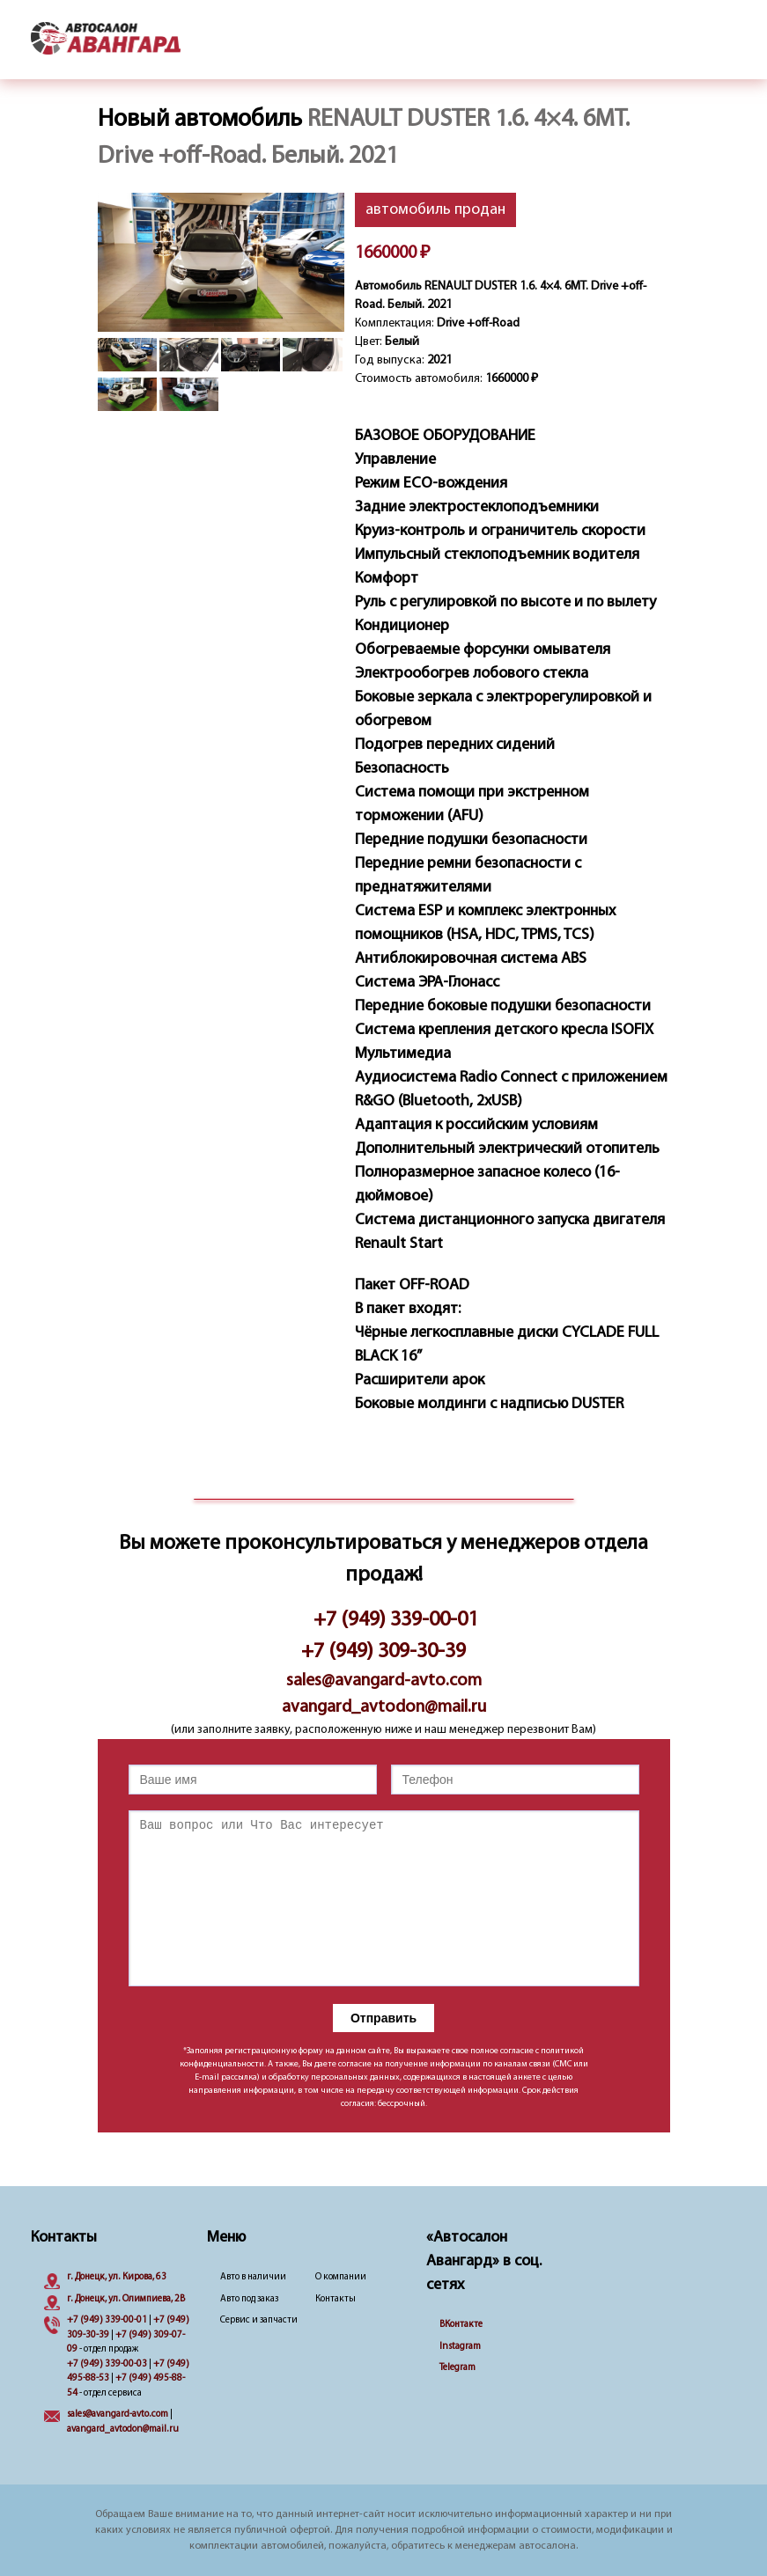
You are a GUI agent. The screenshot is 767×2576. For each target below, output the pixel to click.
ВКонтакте (461, 2325)
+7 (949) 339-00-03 (107, 2364)
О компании (340, 2277)
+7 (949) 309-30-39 (383, 1651)
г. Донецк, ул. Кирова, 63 (116, 2277)
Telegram (457, 2368)
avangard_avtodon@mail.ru (384, 1707)
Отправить (383, 2018)
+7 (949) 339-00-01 (395, 1620)
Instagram (460, 2347)
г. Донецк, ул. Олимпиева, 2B (126, 2299)
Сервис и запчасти (259, 2320)
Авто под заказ (249, 2299)
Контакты (335, 2299)
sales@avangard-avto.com (384, 1681)
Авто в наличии (253, 2277)
